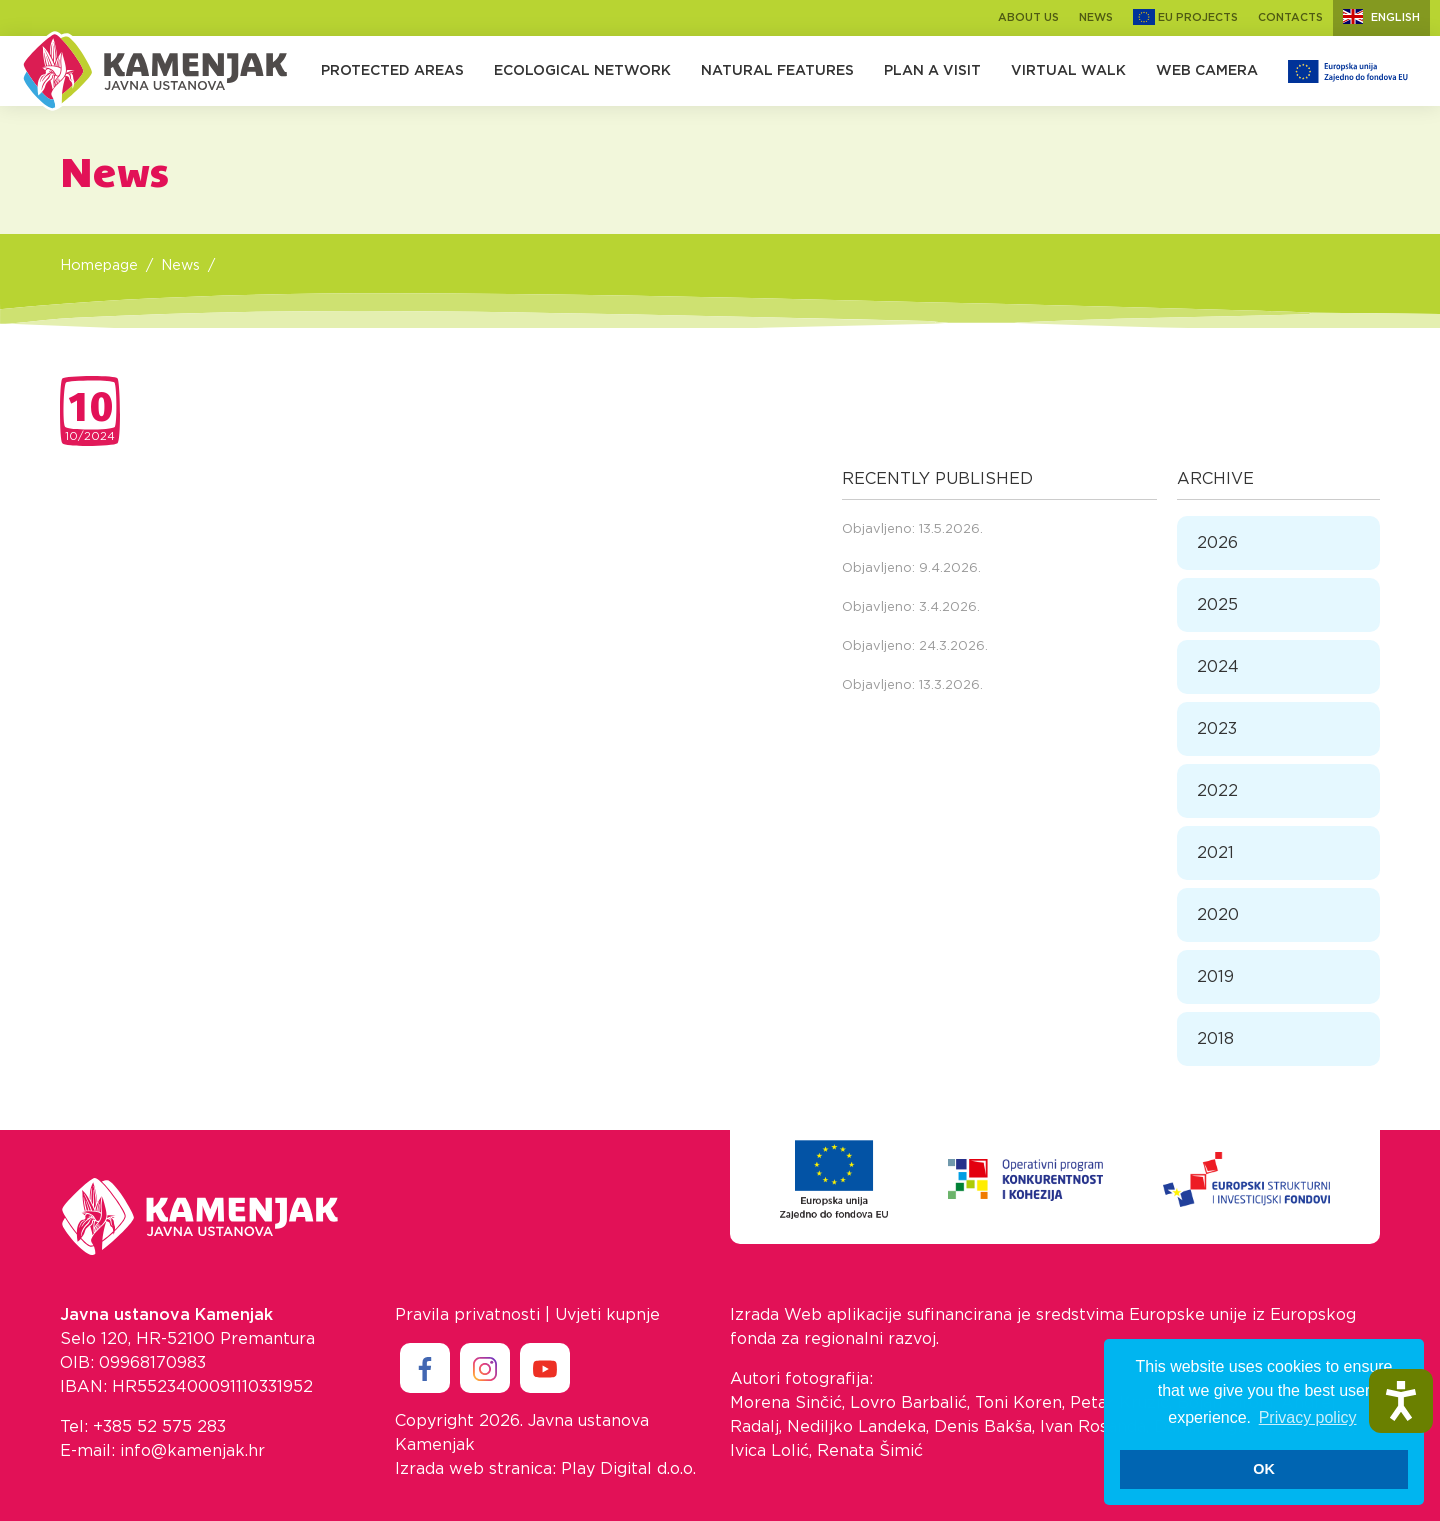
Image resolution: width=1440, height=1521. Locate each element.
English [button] (1381, 16)
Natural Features (777, 71)
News (1096, 17)
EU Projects (1185, 17)
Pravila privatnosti (467, 1315)
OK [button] (1264, 1469)
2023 (1217, 729)
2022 (1217, 791)
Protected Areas (392, 71)
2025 (1217, 605)
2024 (1218, 667)
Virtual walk (1068, 71)
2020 (1218, 915)
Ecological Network (582, 71)
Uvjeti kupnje (607, 1315)
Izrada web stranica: (475, 1469)
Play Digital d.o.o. (628, 1469)
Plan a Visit (932, 71)
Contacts (1290, 17)
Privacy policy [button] (1308, 1417)
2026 (1217, 543)
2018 (1215, 1039)
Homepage (99, 265)
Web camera (1207, 71)
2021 (1215, 853)
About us (1028, 17)
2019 (1215, 977)
